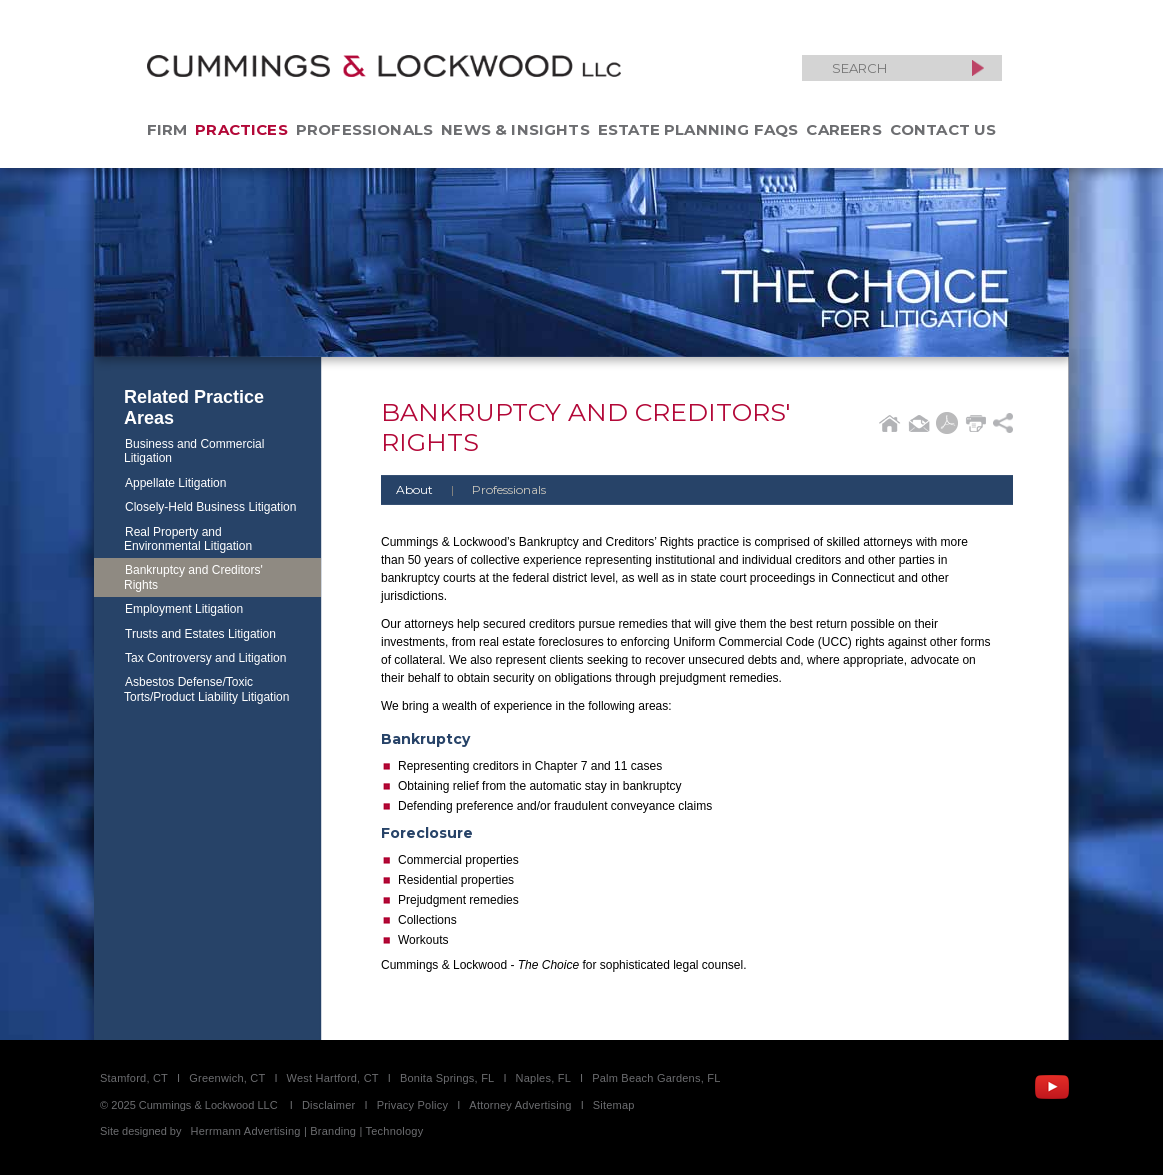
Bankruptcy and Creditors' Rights (193, 577)
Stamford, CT (134, 1078)
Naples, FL (543, 1078)
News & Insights (515, 129)
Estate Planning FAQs (698, 129)
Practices (241, 129)
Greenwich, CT (227, 1078)
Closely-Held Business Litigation (210, 507)
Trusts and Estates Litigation (200, 634)
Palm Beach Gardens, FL (656, 1078)
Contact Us (943, 129)
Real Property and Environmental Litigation (188, 539)
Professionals (364, 129)
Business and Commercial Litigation (194, 451)
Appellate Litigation (175, 483)
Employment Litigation (184, 609)
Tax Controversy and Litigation (205, 658)
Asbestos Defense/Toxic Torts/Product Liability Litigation (206, 689)
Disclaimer (329, 1105)
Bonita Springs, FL (447, 1078)
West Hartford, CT (333, 1078)
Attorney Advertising (520, 1105)
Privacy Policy (413, 1105)
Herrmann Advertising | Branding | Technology (307, 1131)
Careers (843, 129)
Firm (167, 129)
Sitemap (614, 1105)
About (414, 489)
